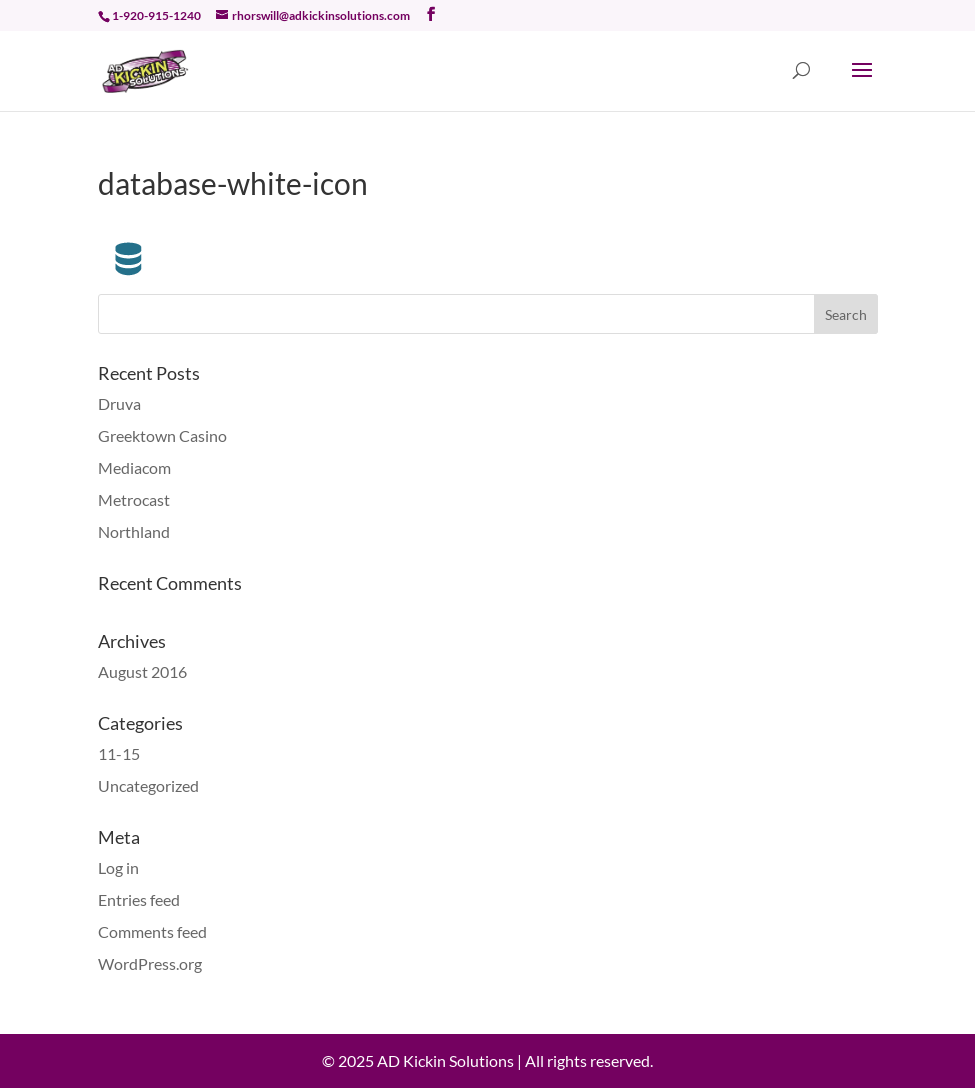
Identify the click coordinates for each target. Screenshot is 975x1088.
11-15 (119, 753)
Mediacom (134, 467)
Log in (118, 867)
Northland (134, 531)
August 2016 (142, 671)
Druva (119, 403)
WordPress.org (150, 963)
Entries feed (139, 899)
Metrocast (134, 499)
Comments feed (152, 931)
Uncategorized (148, 785)
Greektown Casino (162, 435)
